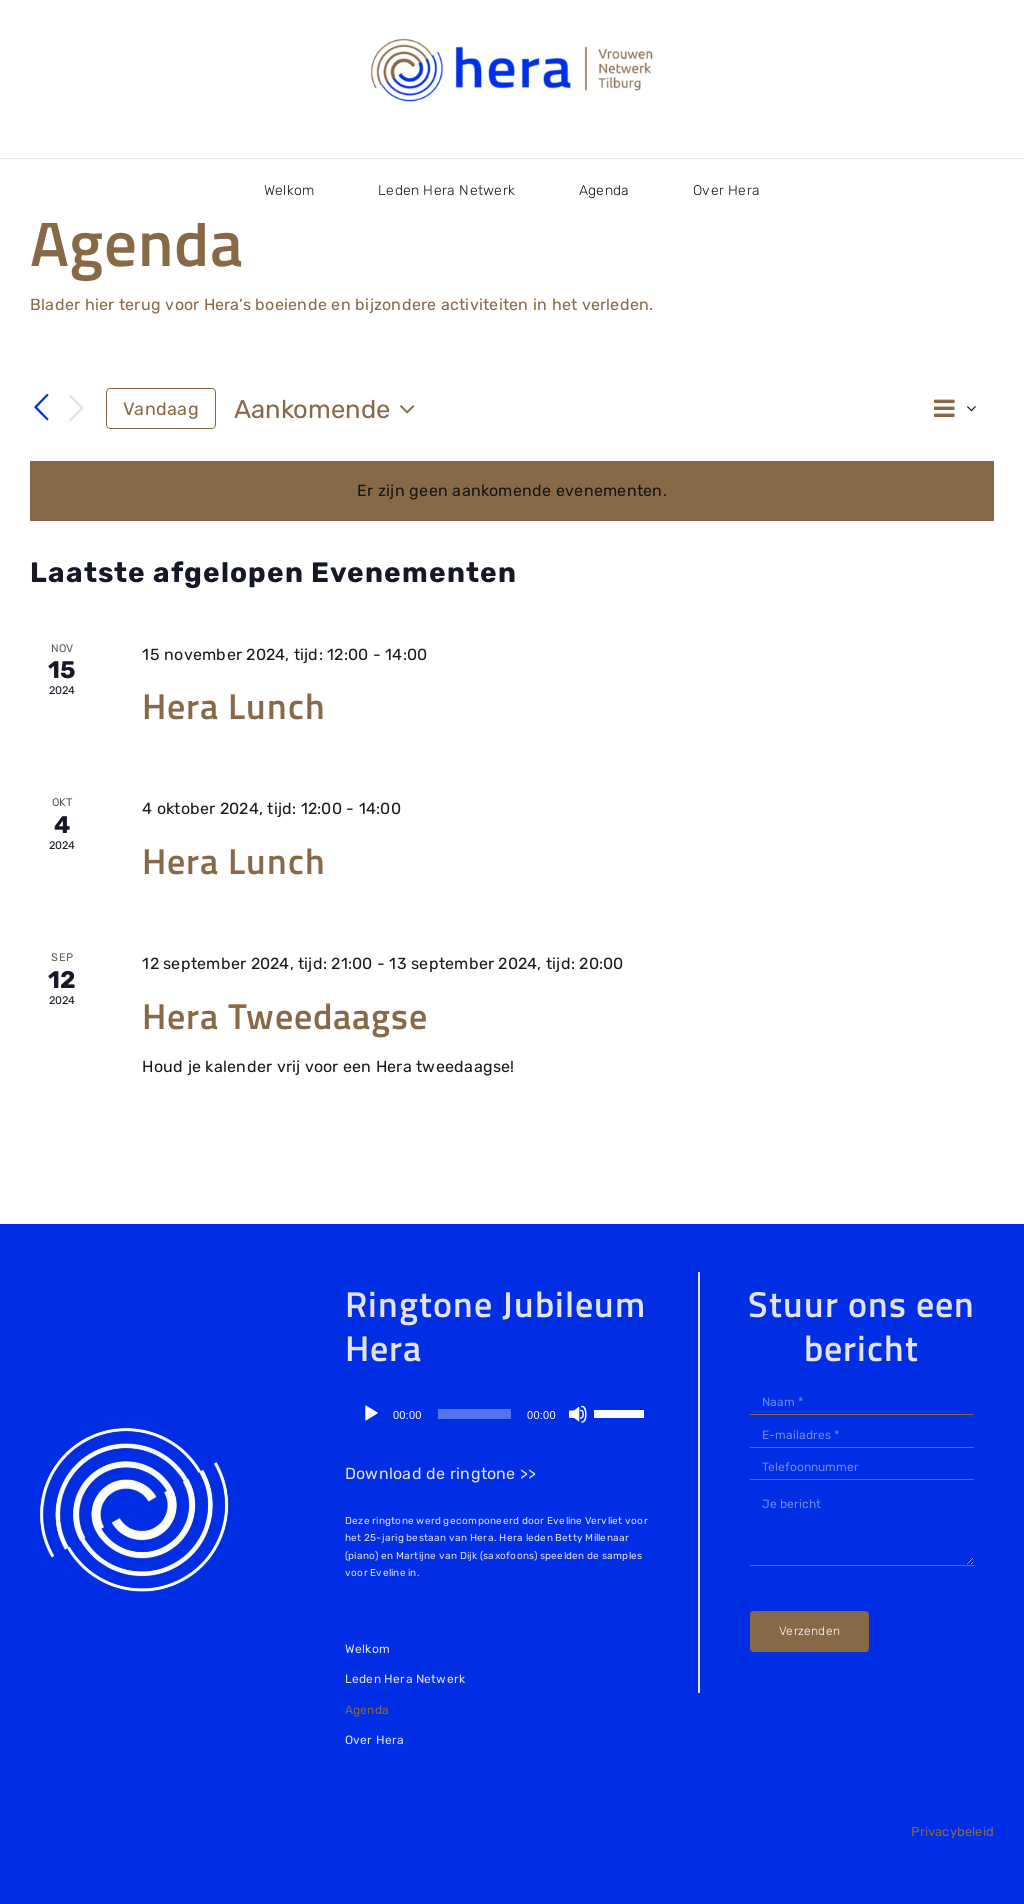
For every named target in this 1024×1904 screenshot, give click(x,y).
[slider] (474, 1414)
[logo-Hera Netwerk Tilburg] (512, 39)
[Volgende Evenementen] (76, 409)
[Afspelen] (371, 1414)
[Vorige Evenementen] (42, 408)
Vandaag (161, 408)
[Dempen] (578, 1414)
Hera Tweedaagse (285, 1015)
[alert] (512, 491)
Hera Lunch (234, 705)
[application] (502, 1414)
